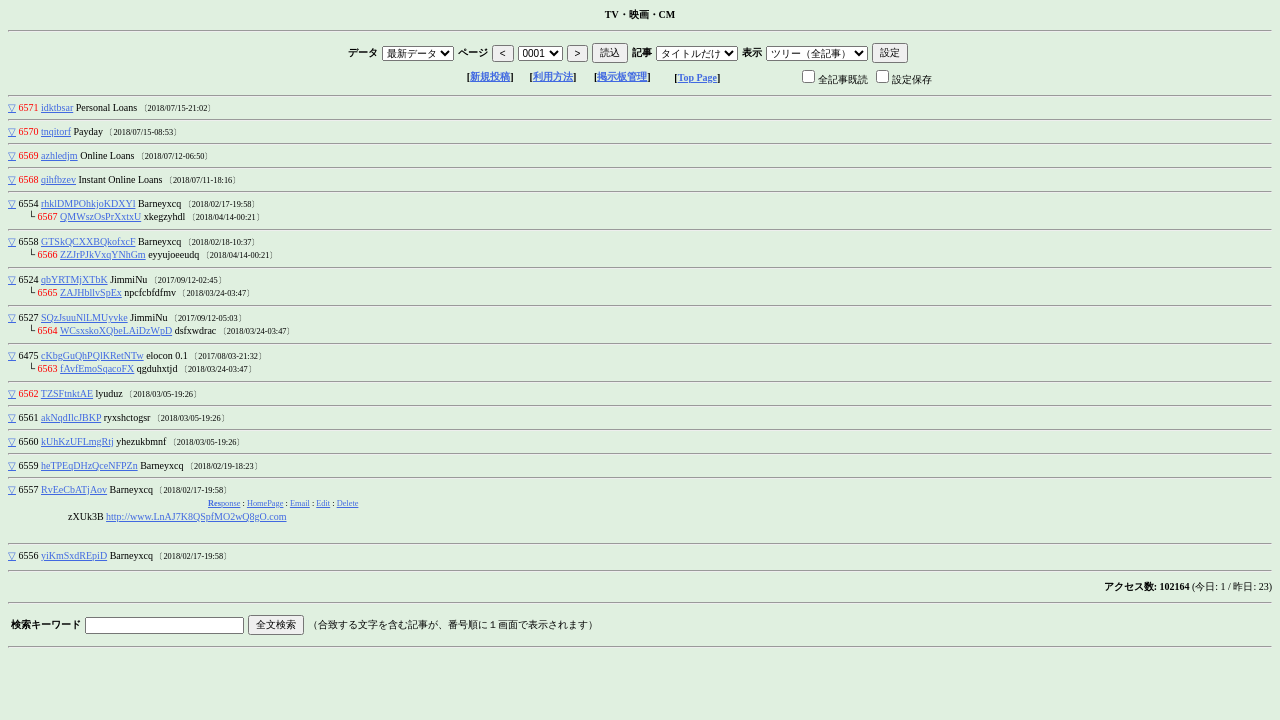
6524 (29, 279)
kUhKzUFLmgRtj (77, 441)
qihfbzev (58, 179)
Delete (348, 503)
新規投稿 (490, 76)
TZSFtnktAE (67, 393)
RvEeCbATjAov (74, 489)
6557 (29, 489)
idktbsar (57, 107)
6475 (29, 355)
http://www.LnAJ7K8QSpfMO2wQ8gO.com (196, 516)
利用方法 (553, 76)
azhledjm (59, 155)
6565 (48, 292)
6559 (29, 465)
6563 (48, 368)
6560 (29, 441)
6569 (29, 155)
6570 (29, 131)
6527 (29, 317)
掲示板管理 (622, 76)
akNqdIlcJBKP (71, 417)
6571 (29, 107)
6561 (29, 417)
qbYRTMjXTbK (74, 279)
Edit (323, 503)
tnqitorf (56, 131)
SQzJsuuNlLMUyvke (84, 317)
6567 (48, 216)
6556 (29, 555)
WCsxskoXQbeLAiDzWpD (116, 330)
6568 (29, 179)
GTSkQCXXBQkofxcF (88, 241)
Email (300, 503)
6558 (29, 241)
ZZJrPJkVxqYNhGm (103, 254)
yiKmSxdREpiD (74, 555)
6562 (29, 393)
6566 (48, 254)
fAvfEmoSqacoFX (97, 368)
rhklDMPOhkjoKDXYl (88, 203)
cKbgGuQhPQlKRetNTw (92, 355)
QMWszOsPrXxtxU (100, 216)
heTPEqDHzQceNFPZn (89, 465)
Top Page (697, 77)
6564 (48, 330)
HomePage (265, 503)
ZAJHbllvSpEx (91, 292)
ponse (224, 503)
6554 (29, 203)
